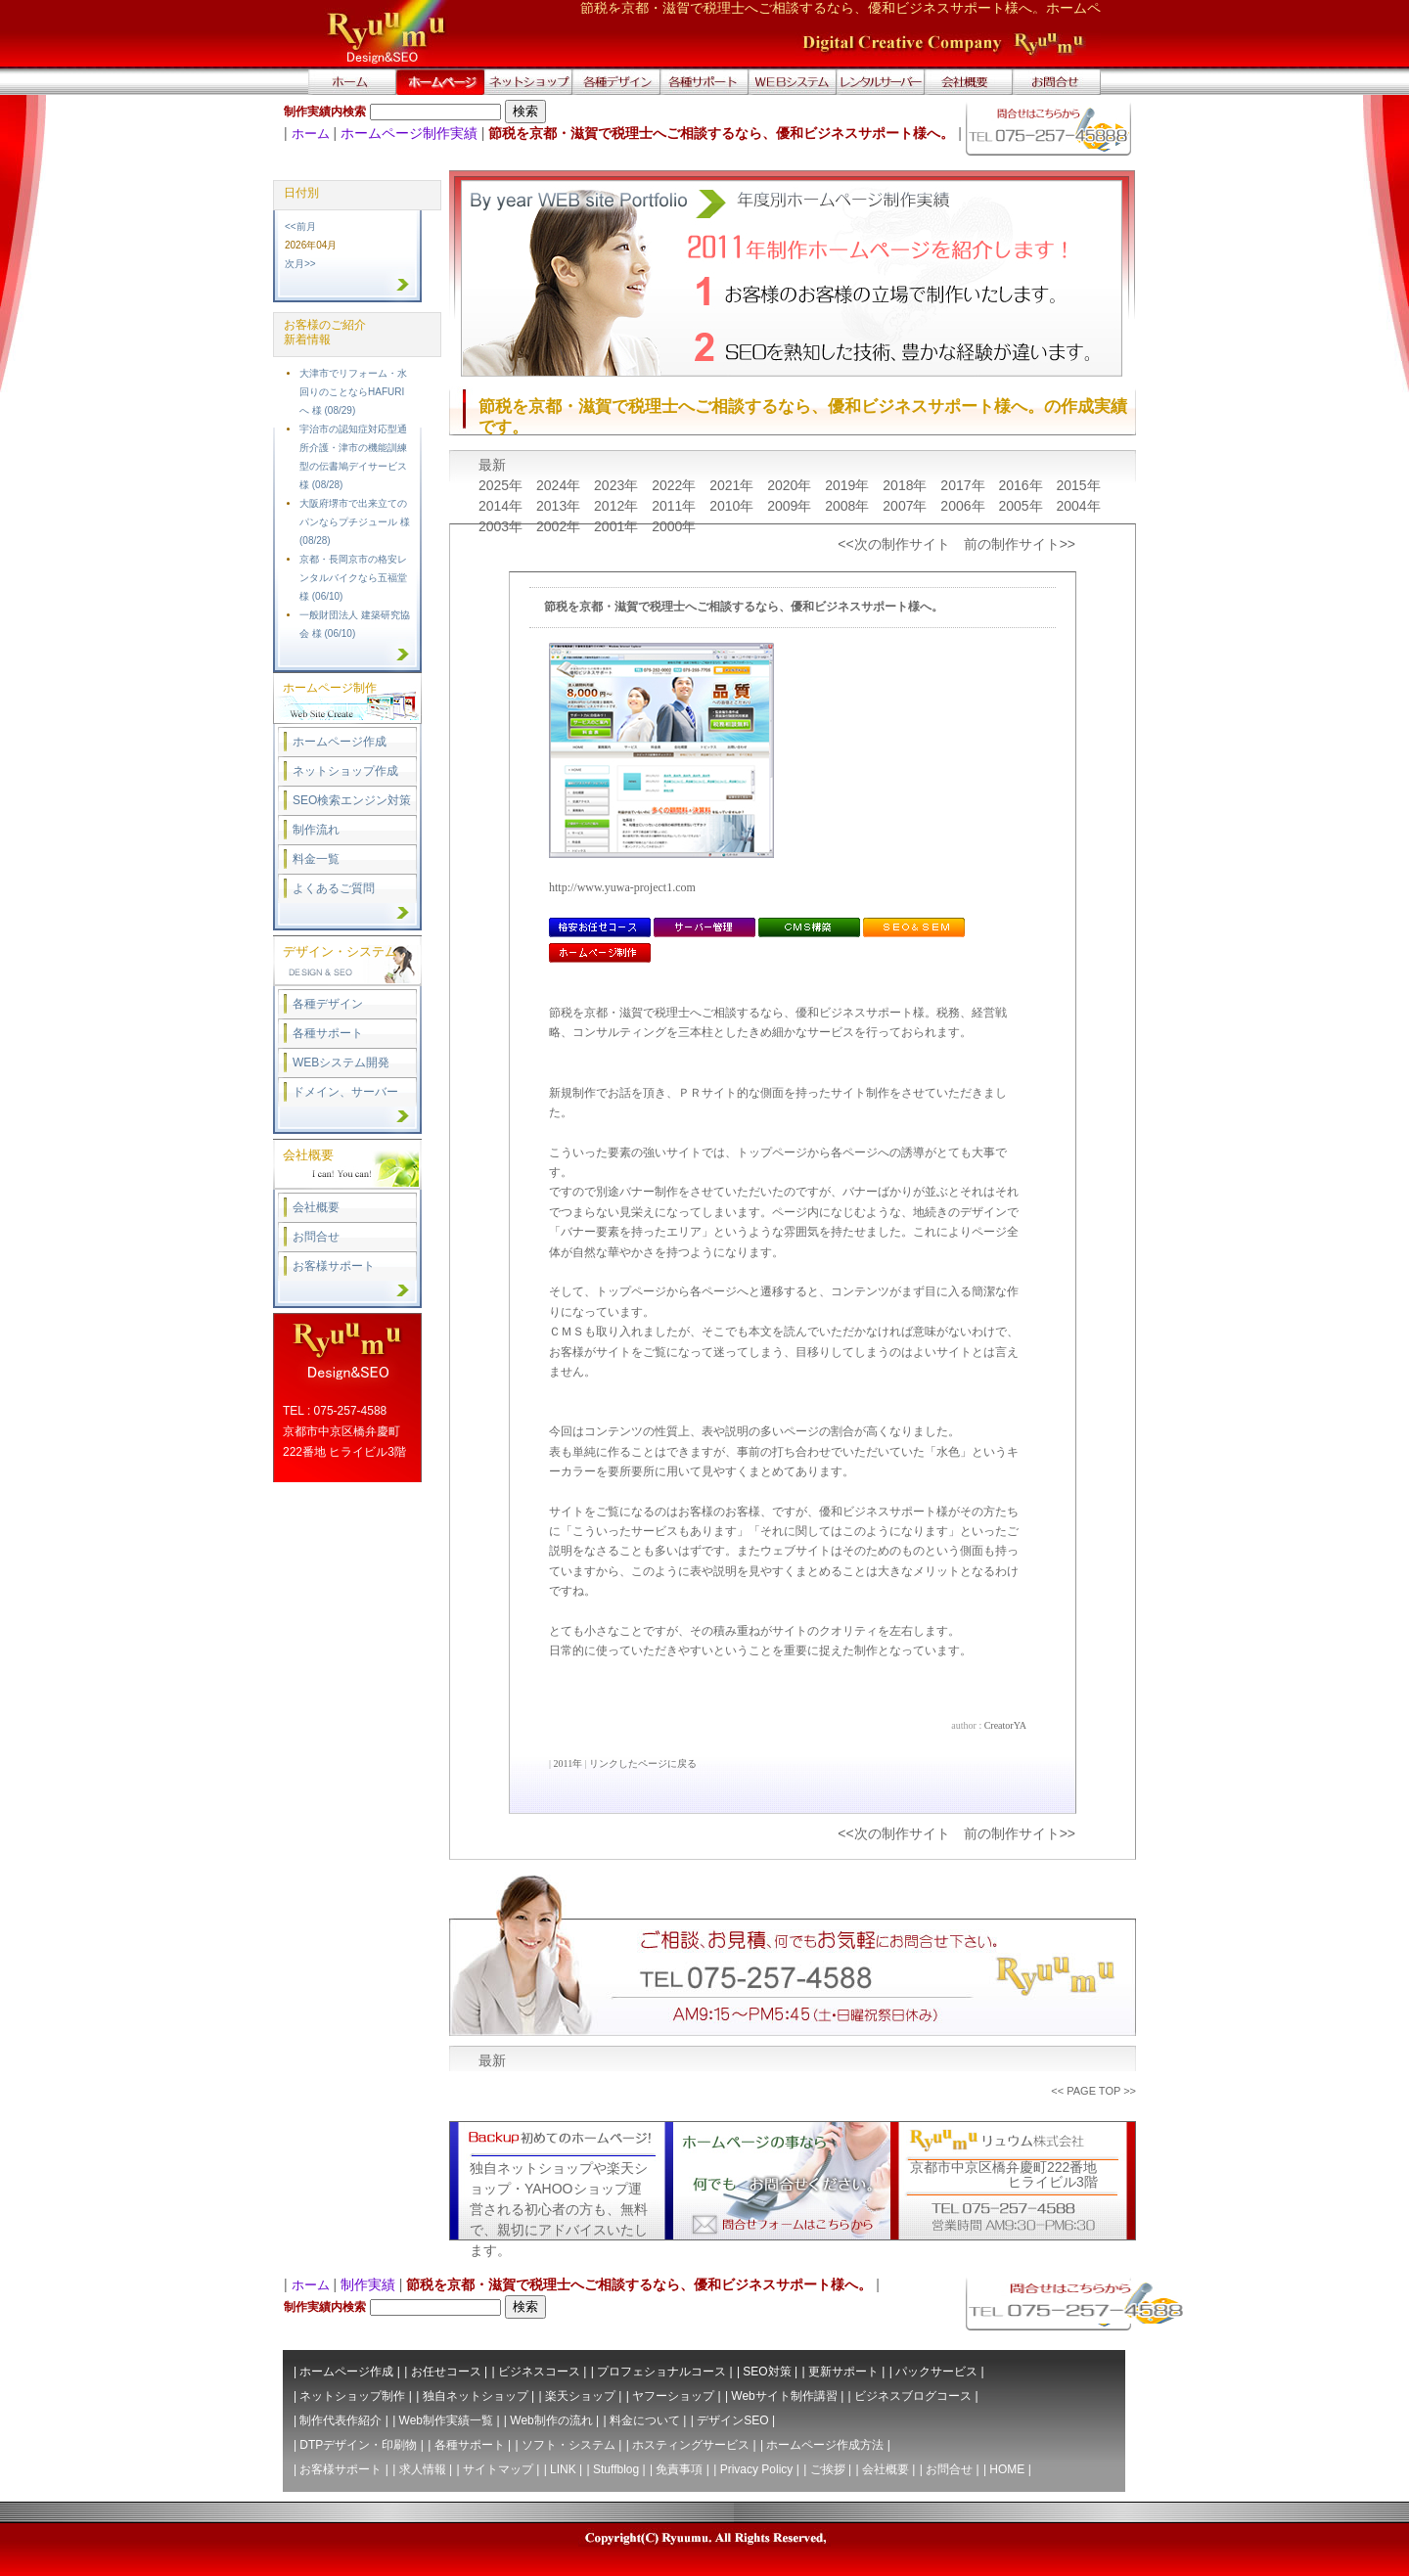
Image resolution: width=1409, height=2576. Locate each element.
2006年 (964, 506)
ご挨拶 (827, 2469)
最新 (492, 465)
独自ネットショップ (475, 2396)
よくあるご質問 (334, 888)
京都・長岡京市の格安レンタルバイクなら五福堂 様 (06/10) (353, 578)
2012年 (618, 506)
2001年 (618, 526)
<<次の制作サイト (893, 544)
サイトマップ (498, 2469)
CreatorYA (1005, 1725)
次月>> (300, 263)
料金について (645, 2420)
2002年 (560, 526)
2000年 (674, 526)
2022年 (676, 485)
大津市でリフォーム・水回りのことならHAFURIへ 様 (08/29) (353, 392)
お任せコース (446, 2371)
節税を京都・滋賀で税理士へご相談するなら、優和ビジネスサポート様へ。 (743, 606)
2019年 (849, 485)
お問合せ (316, 1236)
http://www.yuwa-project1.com (622, 887)
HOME (1006, 2469)
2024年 (560, 485)
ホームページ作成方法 (825, 2445)
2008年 (849, 506)
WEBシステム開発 (341, 1062)
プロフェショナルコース (661, 2371)
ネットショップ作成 (345, 771)
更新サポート (843, 2371)
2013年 (560, 506)
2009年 (791, 506)
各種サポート (328, 1033)
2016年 (1022, 485)
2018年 (907, 485)
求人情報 (422, 2469)
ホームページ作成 (339, 741)
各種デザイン (328, 1004)
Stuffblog (616, 2469)
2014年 (502, 506)
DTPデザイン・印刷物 (358, 2445)
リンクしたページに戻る (643, 1763)
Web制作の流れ (551, 2420)
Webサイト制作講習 (784, 2396)
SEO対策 (767, 2371)
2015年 (1078, 485)
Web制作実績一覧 (446, 2420)
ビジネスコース (539, 2371)
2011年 (676, 506)
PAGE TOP (1093, 2091)
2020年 (791, 485)
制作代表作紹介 (340, 2420)
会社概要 (316, 1207)
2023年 (618, 485)
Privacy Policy (757, 2469)
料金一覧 (316, 859)
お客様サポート (334, 1266)
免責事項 (679, 2469)
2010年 (733, 506)
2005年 (1022, 506)
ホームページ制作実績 (409, 133)
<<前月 (300, 226)
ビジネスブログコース (913, 2396)
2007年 (907, 506)
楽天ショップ (580, 2396)
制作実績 (368, 2284)
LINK (563, 2469)
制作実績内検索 (325, 111)
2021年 (733, 485)
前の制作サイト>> (1019, 544)
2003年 (502, 526)
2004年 (1078, 506)
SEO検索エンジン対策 (352, 800)
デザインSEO (732, 2420)
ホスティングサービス (691, 2445)
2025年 (502, 485)
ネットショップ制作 (352, 2396)
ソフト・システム (568, 2445)
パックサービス (936, 2371)
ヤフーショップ (673, 2396)
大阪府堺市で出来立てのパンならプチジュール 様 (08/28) (354, 522)
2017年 (964, 485)
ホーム (311, 133)
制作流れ (316, 829)
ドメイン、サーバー (345, 1092)
